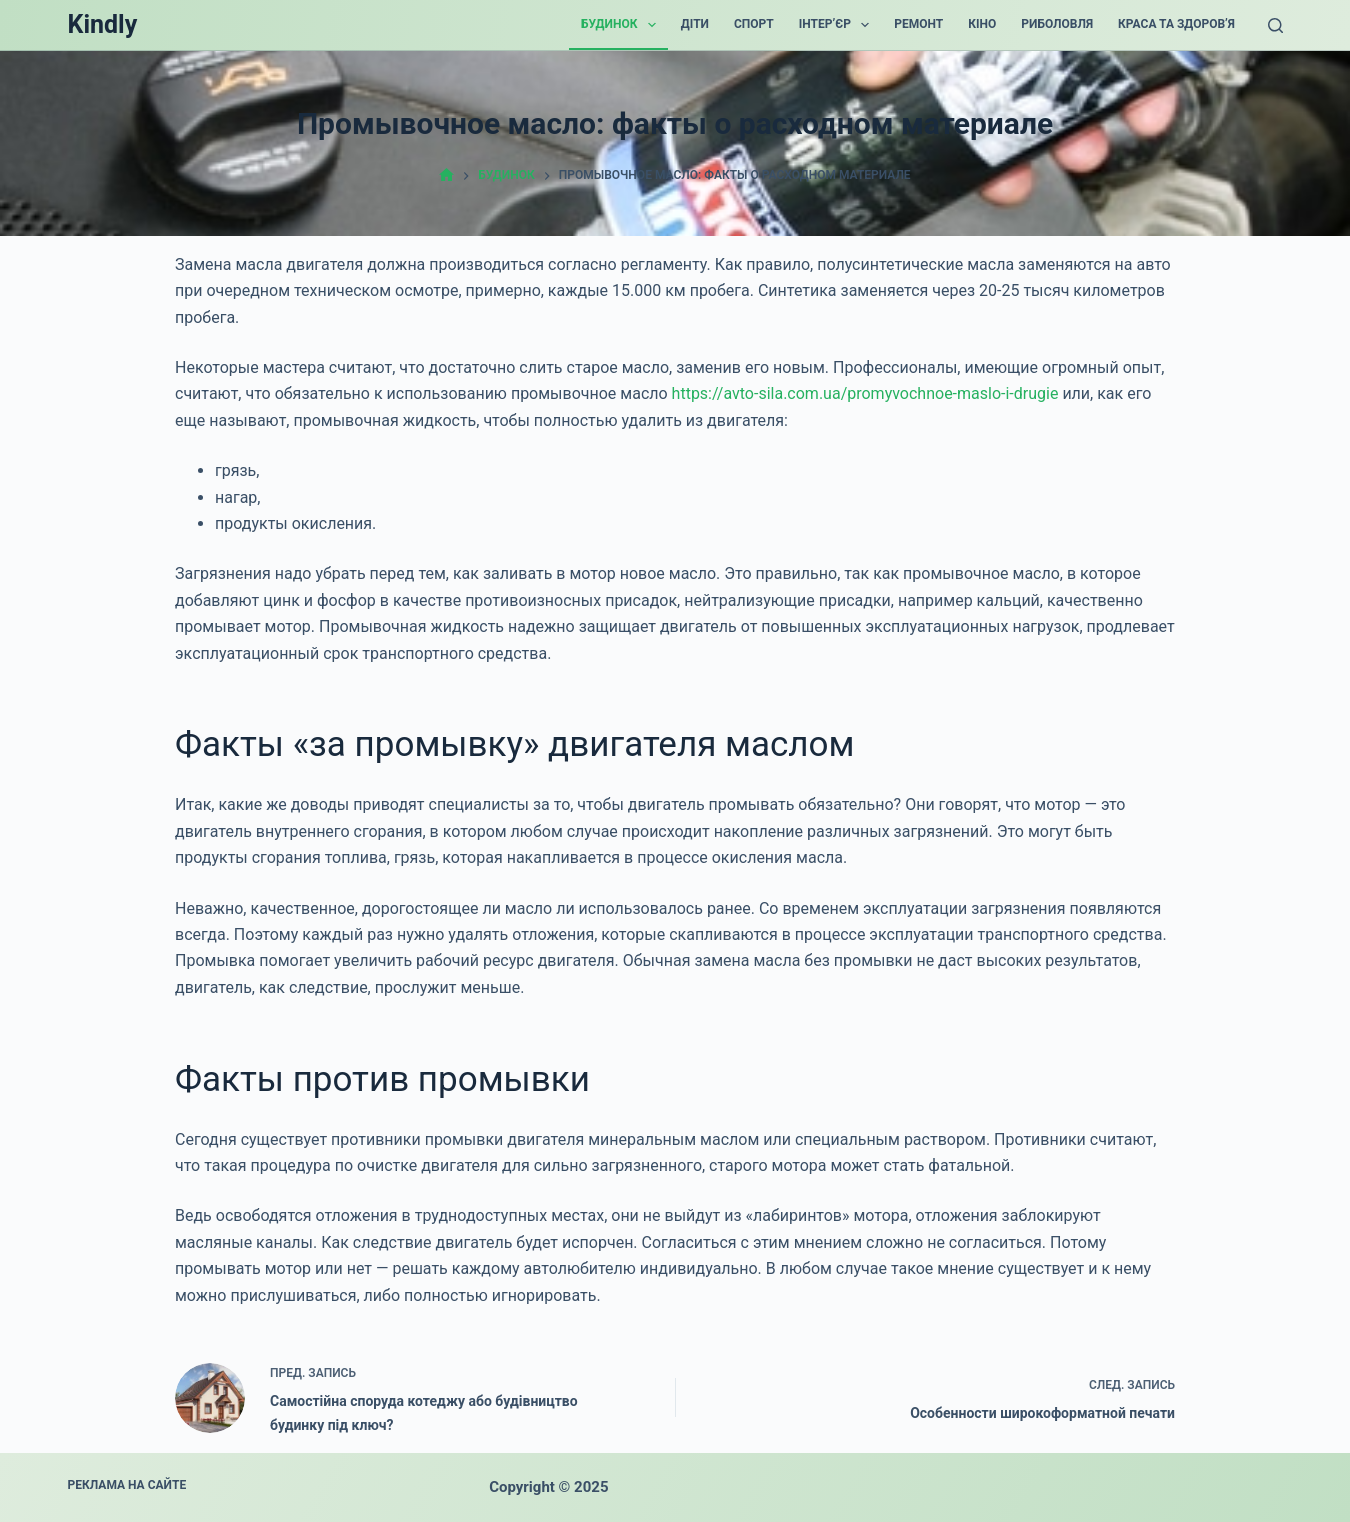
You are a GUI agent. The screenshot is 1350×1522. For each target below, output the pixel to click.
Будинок (622, 25)
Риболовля (1057, 24)
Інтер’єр (838, 25)
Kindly (103, 24)
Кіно (982, 24)
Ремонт (918, 24)
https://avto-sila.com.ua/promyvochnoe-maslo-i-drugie (865, 393)
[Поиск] (1275, 25)
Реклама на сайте (127, 1485)
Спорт (754, 24)
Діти (695, 24)
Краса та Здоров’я (1176, 24)
